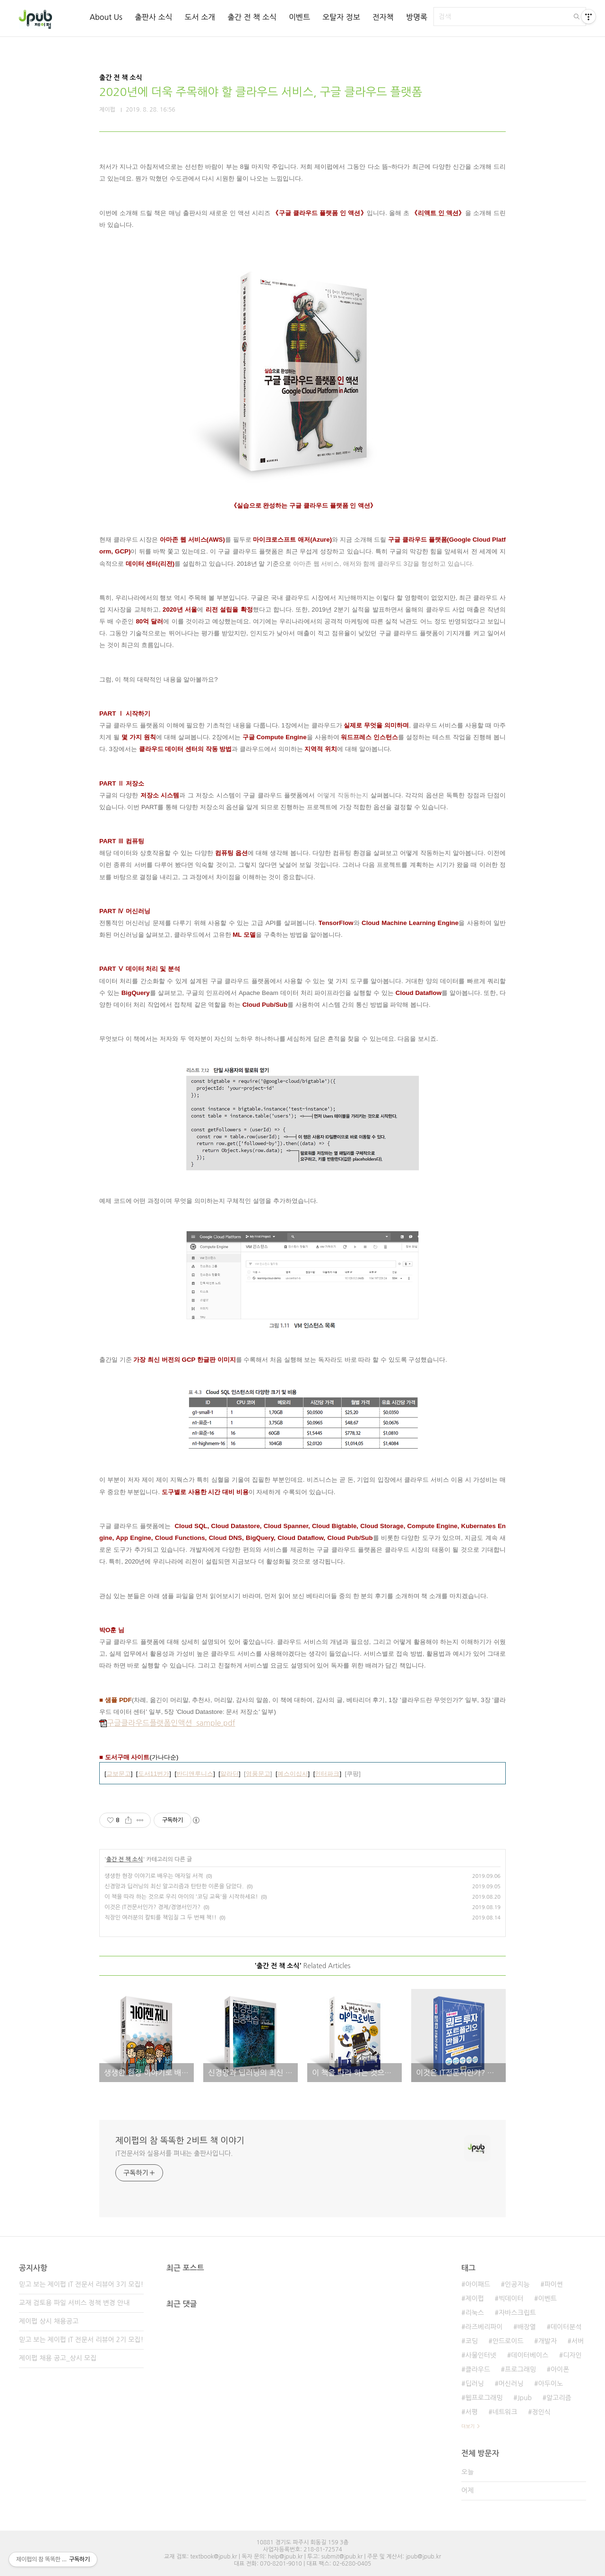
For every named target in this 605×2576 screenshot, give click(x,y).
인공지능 (517, 2284)
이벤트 (299, 17)
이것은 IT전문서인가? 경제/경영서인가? (152, 1907)
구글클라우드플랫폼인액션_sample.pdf (167, 1723)
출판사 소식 (154, 17)
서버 (577, 2341)
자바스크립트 (517, 2312)
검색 (577, 17)
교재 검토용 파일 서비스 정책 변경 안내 (74, 2302)
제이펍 (474, 2298)
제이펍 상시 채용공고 (48, 2321)
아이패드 (477, 2284)
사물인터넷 (480, 2355)
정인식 (541, 2412)
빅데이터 (511, 2298)
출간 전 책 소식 (252, 17)
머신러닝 (511, 2383)
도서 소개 (200, 17)
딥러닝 (474, 2383)
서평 (471, 2412)
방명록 (416, 17)
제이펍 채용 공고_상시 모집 (57, 2358)
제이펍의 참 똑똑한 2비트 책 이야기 (179, 2140)
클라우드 (477, 2369)
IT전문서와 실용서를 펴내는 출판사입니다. (174, 2153)
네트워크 (505, 2412)
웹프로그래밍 (483, 2397)
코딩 (471, 2341)
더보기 (468, 2426)
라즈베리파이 (483, 2327)
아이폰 (560, 2369)
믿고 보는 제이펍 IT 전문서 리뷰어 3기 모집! (81, 2284)
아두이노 (550, 2383)
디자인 (572, 2355)
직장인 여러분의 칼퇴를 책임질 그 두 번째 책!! (160, 1917)
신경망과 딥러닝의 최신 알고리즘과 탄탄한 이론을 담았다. (174, 1886)
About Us (105, 17)
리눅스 (474, 2312)
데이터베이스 (529, 2355)
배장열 (526, 2327)
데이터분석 (566, 2327)
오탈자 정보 (341, 17)
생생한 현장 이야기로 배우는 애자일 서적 (153, 1876)
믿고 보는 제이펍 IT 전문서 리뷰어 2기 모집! (81, 2339)
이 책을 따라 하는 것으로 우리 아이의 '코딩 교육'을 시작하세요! (181, 1897)
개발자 (547, 2341)
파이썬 (553, 2284)
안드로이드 (508, 2341)
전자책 (383, 17)
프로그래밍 (520, 2369)
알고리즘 (558, 2397)
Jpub (524, 2397)
